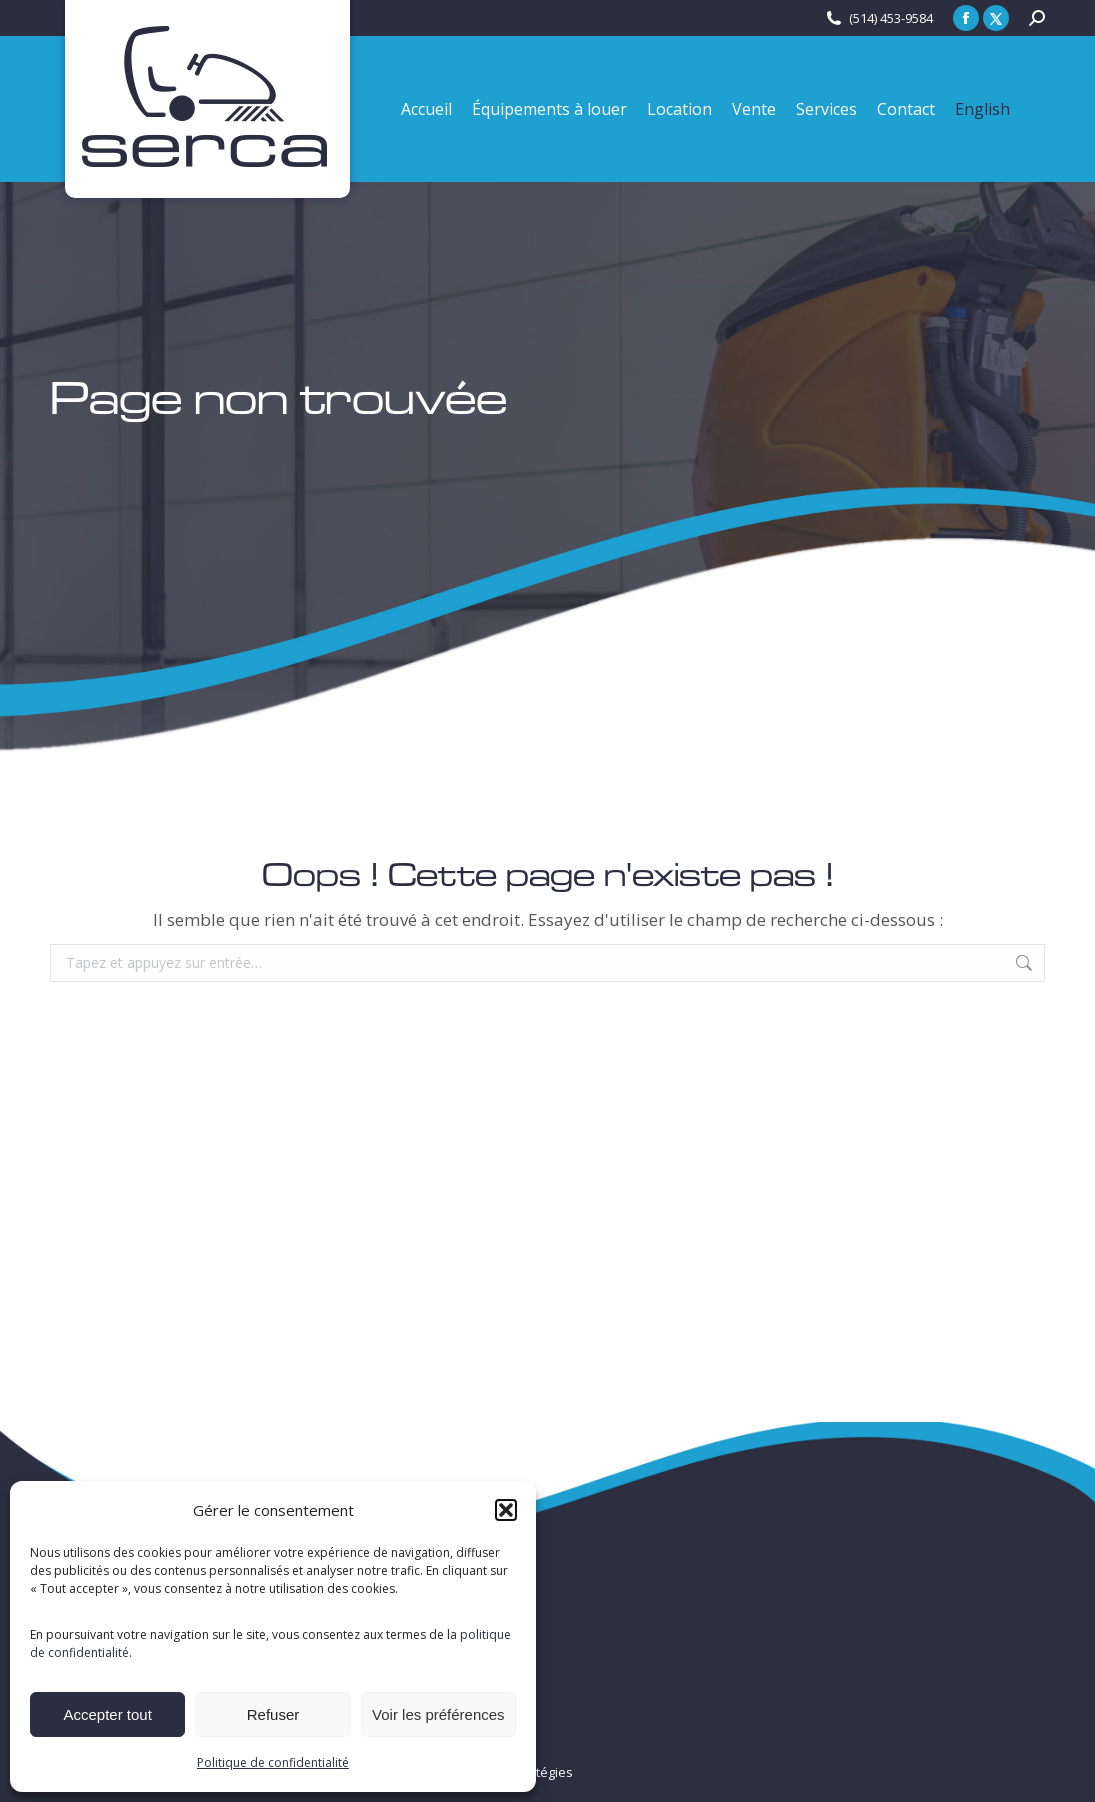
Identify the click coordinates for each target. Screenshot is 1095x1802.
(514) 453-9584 (891, 18)
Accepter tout (107, 1714)
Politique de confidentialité (273, 1762)
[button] (506, 1510)
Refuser (273, 1714)
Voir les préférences (438, 1714)
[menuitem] (982, 109)
